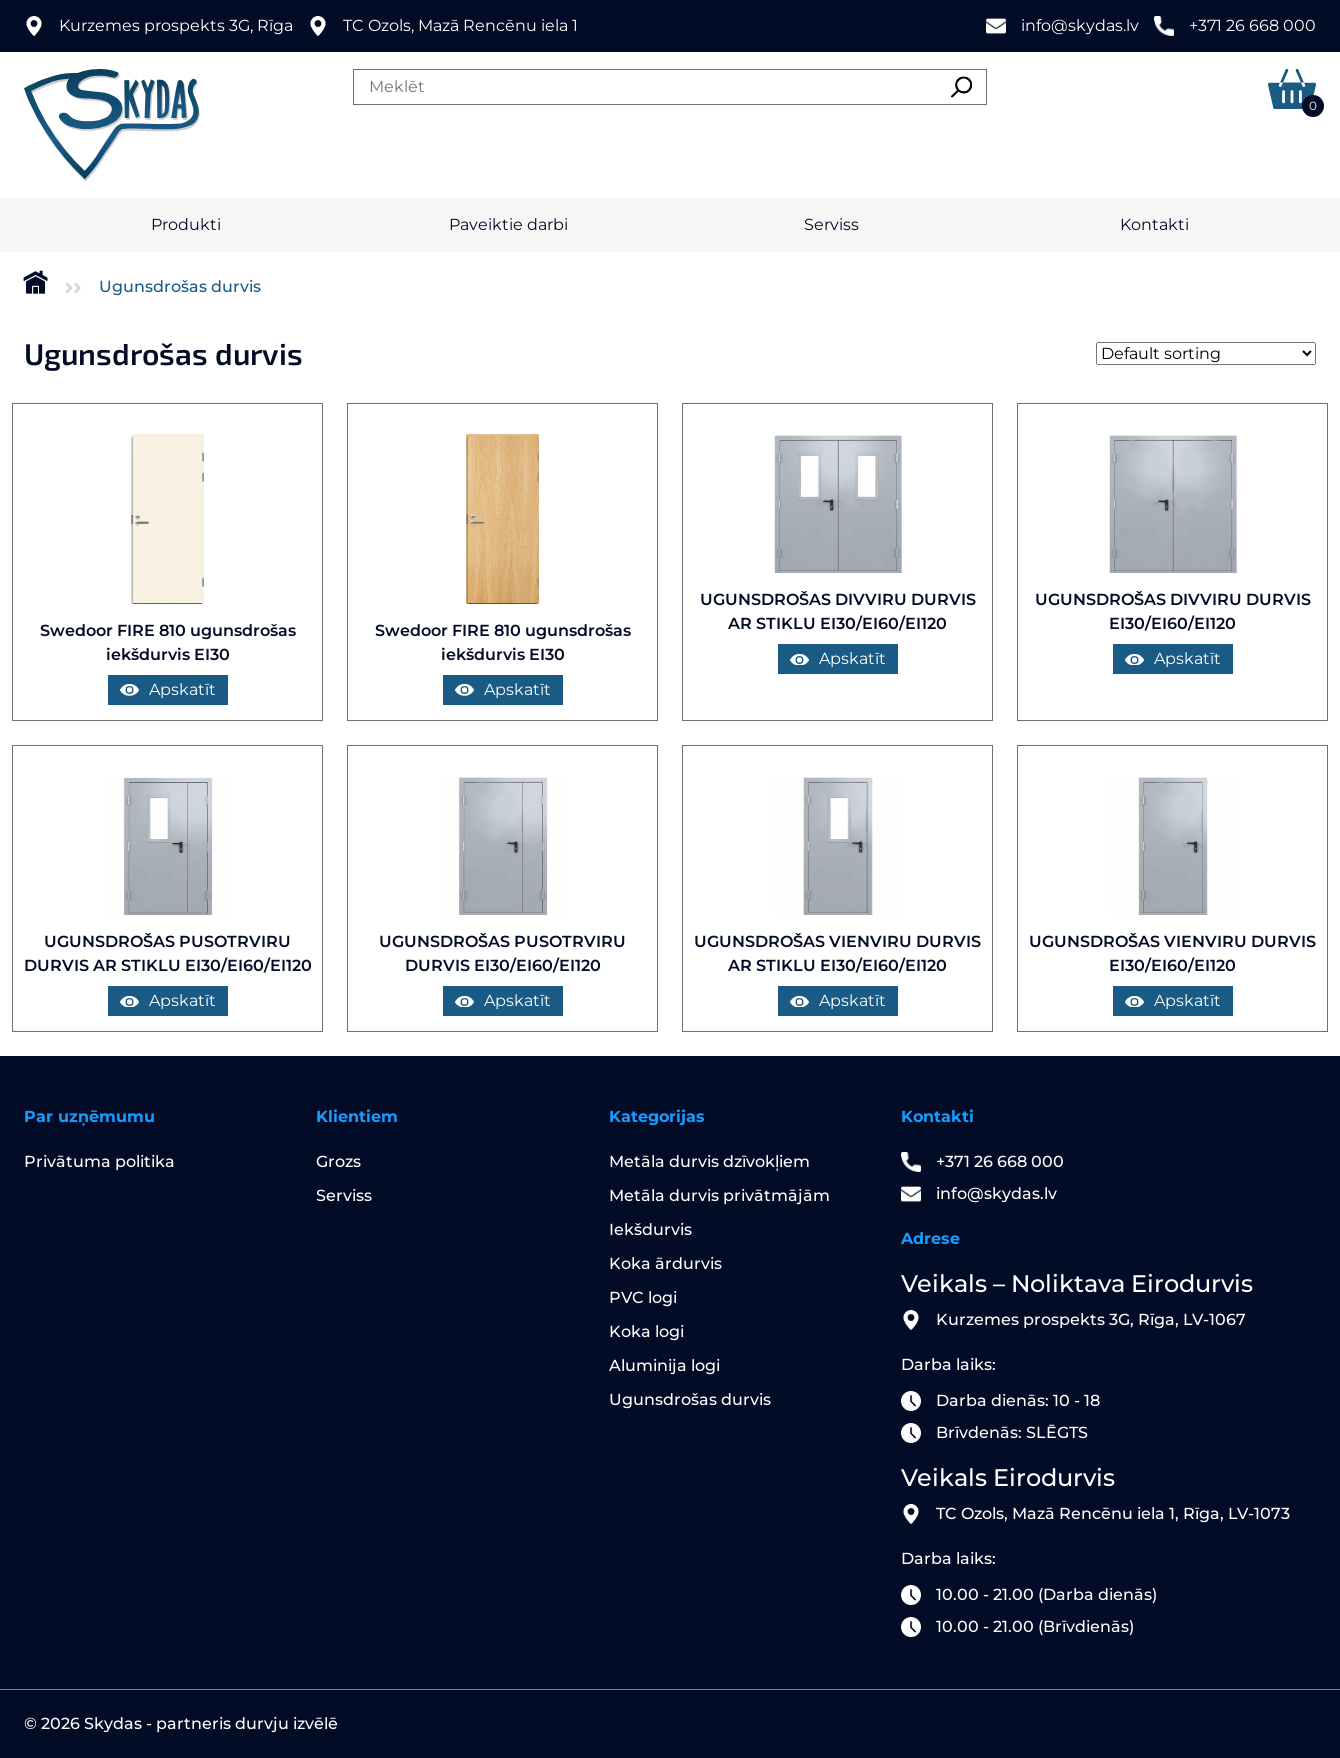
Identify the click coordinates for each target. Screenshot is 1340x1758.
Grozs (338, 1161)
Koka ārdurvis (665, 1263)
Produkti (186, 224)
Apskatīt (168, 689)
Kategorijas (657, 1116)
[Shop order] (1206, 353)
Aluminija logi (664, 1365)
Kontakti (1154, 224)
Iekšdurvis (650, 1229)
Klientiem (357, 1116)
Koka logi (646, 1331)
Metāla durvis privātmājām (719, 1195)
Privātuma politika (99, 1161)
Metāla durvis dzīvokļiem (709, 1161)
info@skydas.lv (1080, 25)
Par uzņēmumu (89, 1116)
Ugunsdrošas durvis (690, 1399)
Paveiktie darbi (508, 224)
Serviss (831, 224)
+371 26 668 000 (1252, 25)
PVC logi (643, 1297)
